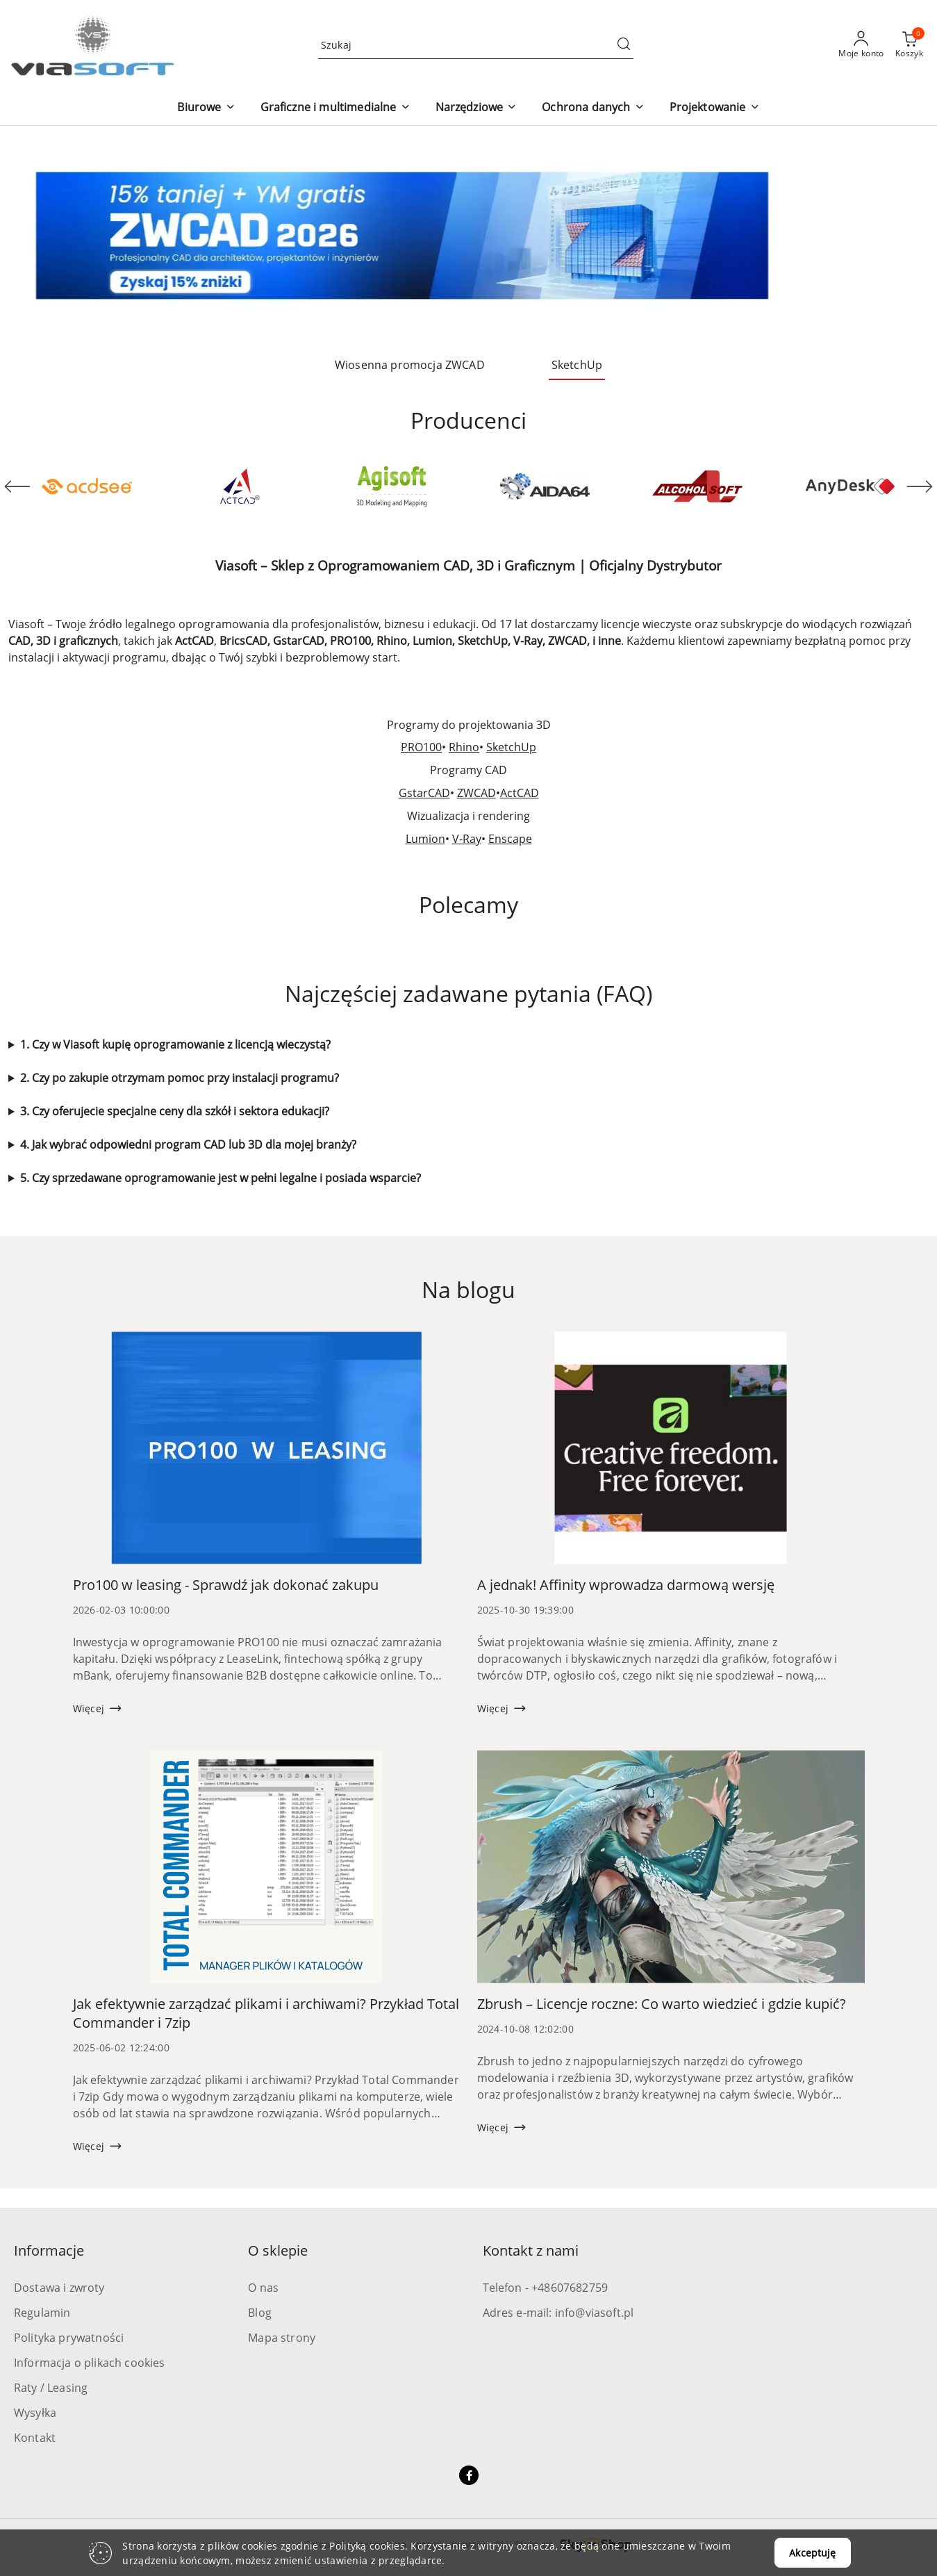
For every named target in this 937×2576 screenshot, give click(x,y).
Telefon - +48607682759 (545, 2287)
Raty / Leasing (51, 2387)
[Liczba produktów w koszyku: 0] (909, 45)
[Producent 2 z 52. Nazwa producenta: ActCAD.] (239, 486)
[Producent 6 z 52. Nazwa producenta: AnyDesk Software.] (850, 486)
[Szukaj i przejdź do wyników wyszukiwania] (623, 45)
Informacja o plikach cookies (89, 2362)
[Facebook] (469, 2475)
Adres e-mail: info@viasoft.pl (558, 2312)
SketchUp (511, 747)
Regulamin (42, 2312)
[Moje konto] (861, 45)
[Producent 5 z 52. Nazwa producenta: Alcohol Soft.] (697, 486)
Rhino (464, 747)
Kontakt (35, 2437)
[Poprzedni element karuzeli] (17, 486)
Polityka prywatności (69, 2337)
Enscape (510, 838)
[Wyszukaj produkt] (475, 45)
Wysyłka (35, 2412)
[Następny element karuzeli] (919, 486)
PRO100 (421, 747)
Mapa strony (281, 2337)
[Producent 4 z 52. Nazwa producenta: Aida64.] (544, 486)
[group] (468, 235)
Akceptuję (812, 2552)
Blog (260, 2312)
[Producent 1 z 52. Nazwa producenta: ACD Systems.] (86, 486)
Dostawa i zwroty (59, 2287)
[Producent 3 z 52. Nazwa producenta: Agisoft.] (392, 486)
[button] (206, 108)
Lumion (425, 838)
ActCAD (519, 793)
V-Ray (466, 838)
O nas (263, 2287)
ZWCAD (476, 793)
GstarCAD (424, 793)
